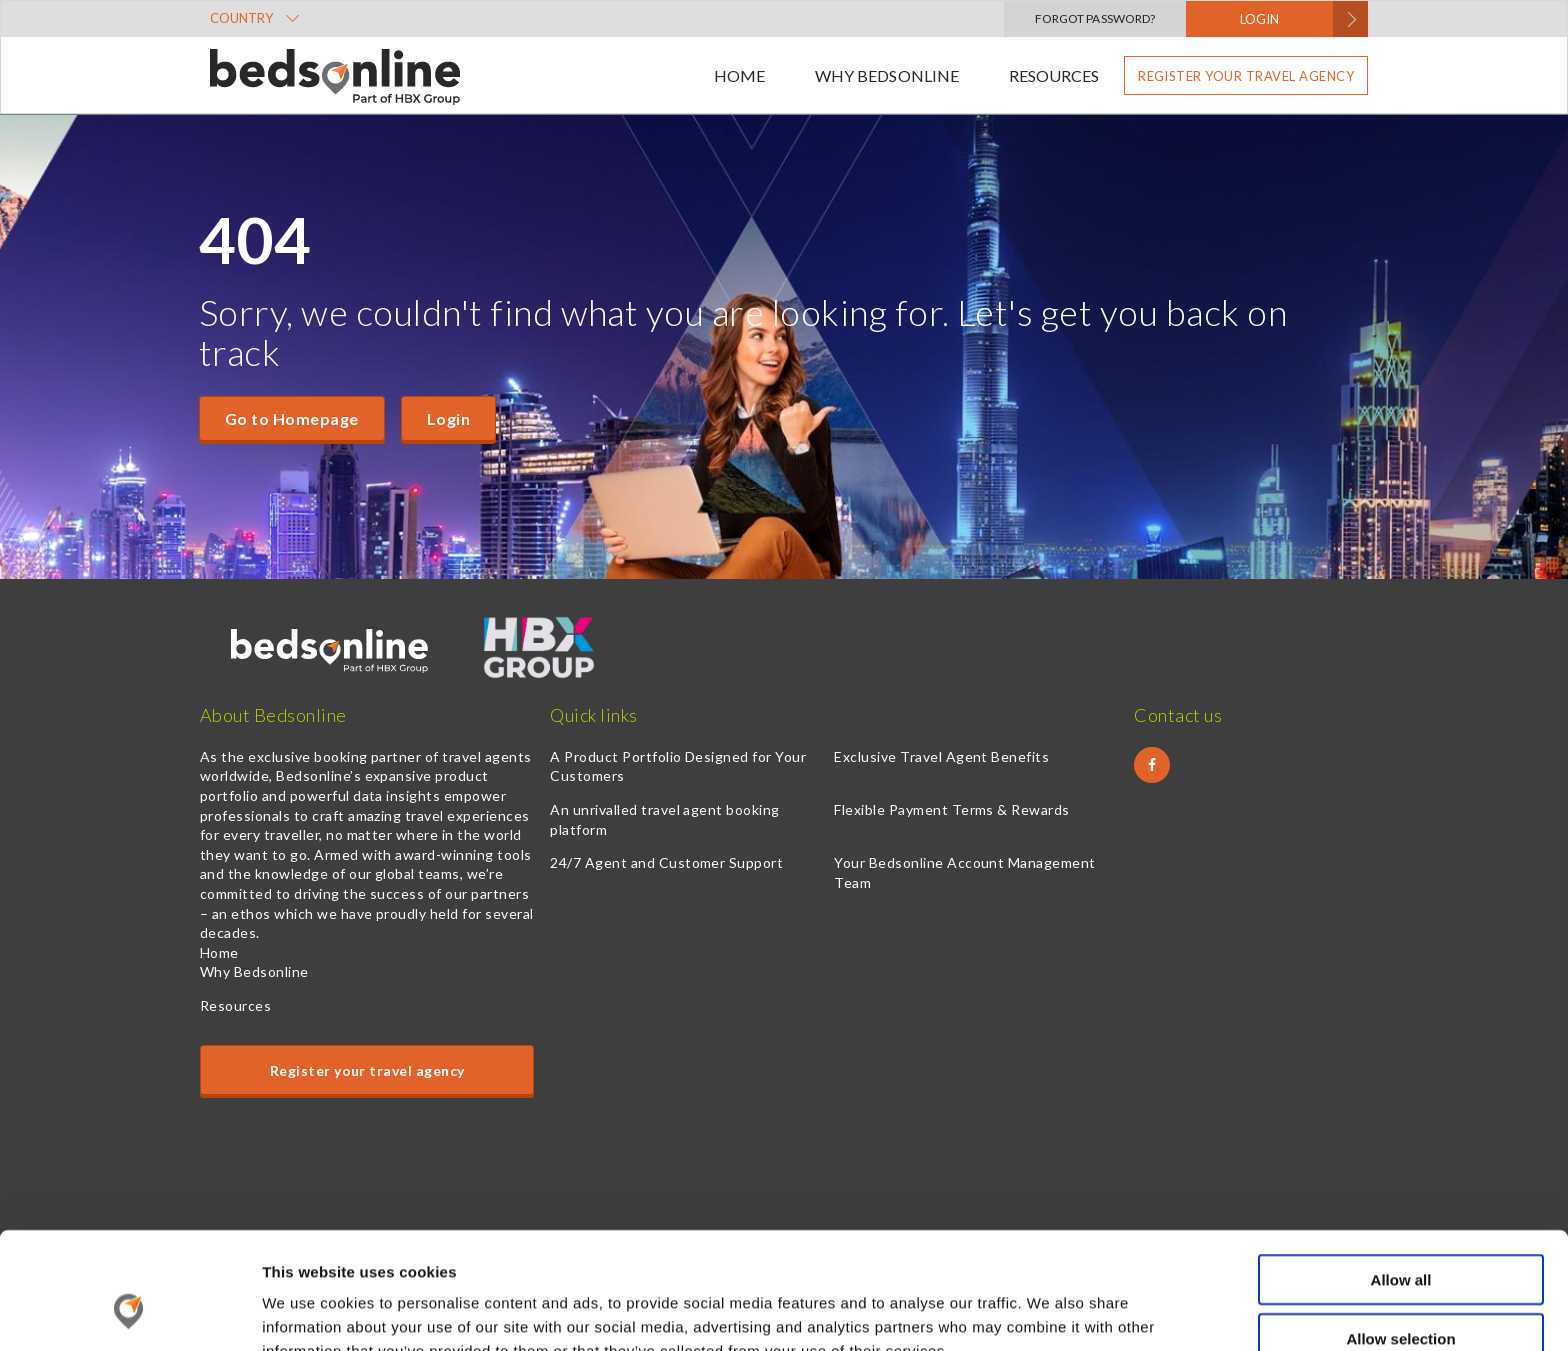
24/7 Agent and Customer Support (666, 862)
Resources (1054, 75)
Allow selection (1400, 1234)
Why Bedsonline (886, 75)
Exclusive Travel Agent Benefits (941, 756)
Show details (1049, 1311)
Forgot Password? (1095, 18)
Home (739, 75)
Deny (1401, 1292)
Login (448, 418)
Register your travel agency (1246, 76)
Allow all (1401, 1175)
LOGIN (1259, 19)
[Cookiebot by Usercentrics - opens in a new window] (129, 1312)
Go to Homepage (292, 418)
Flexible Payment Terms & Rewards (951, 809)
